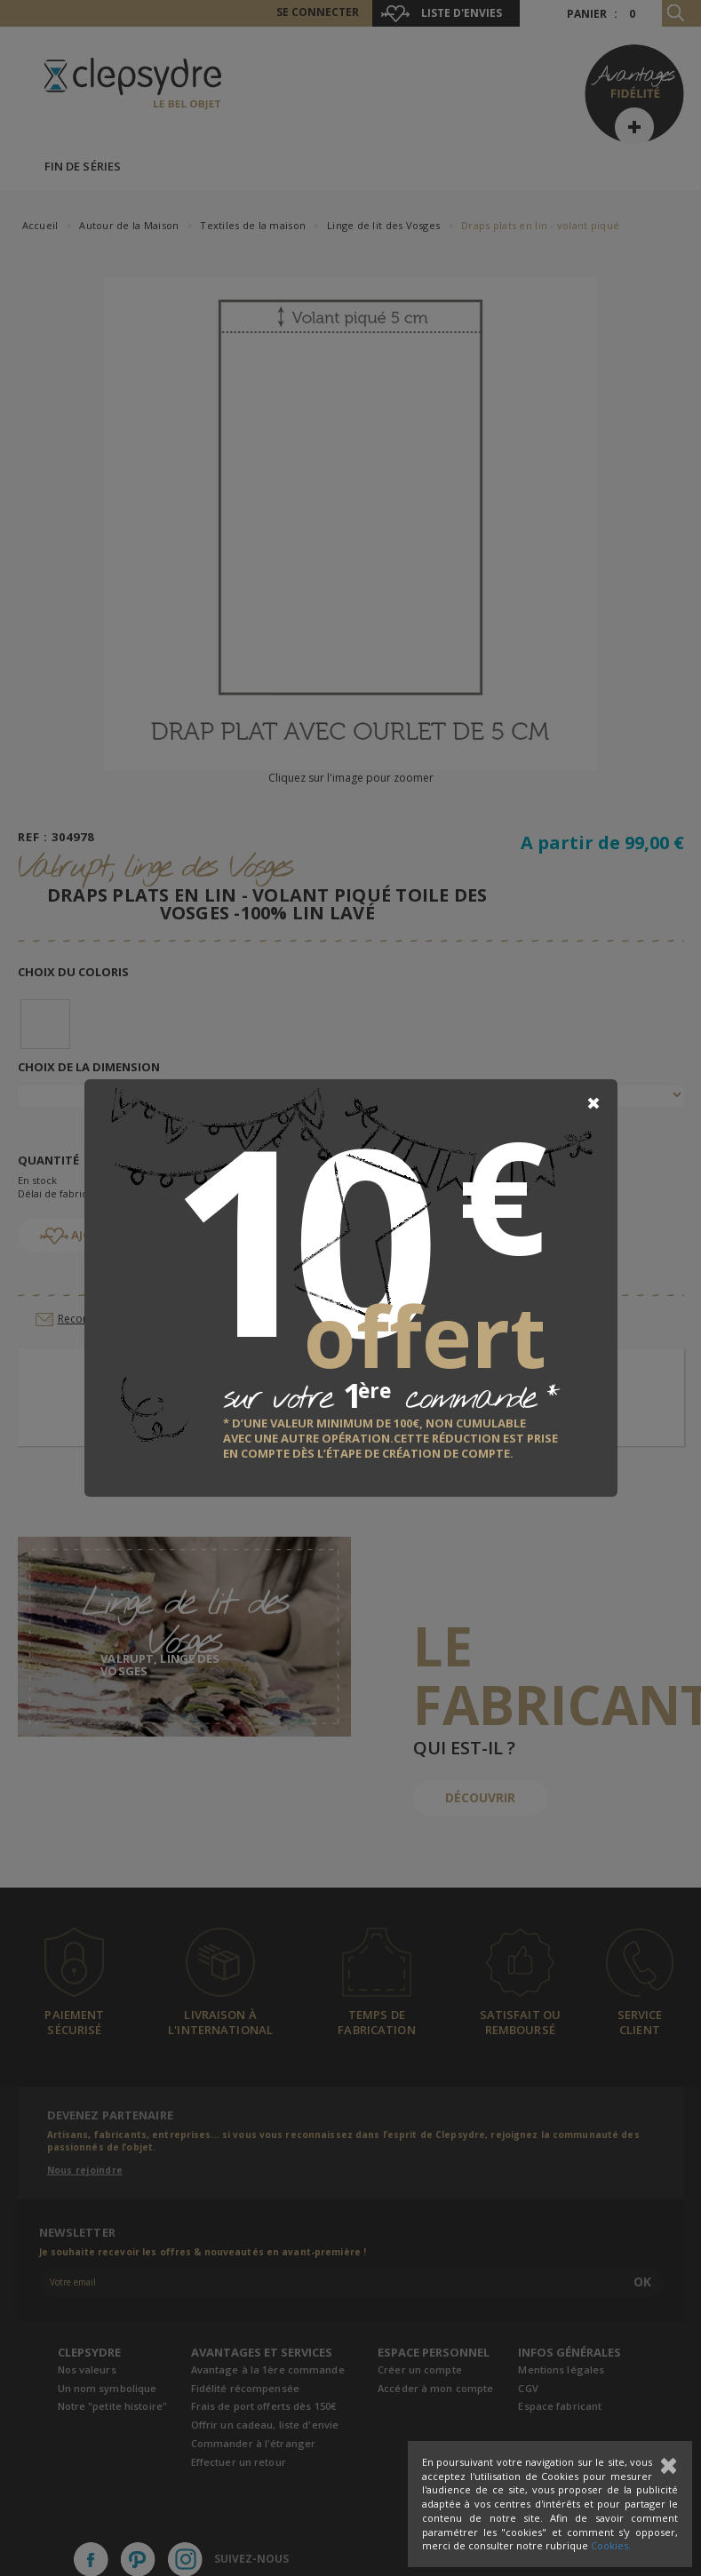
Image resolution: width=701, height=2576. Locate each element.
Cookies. (611, 2545)
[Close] (593, 1103)
